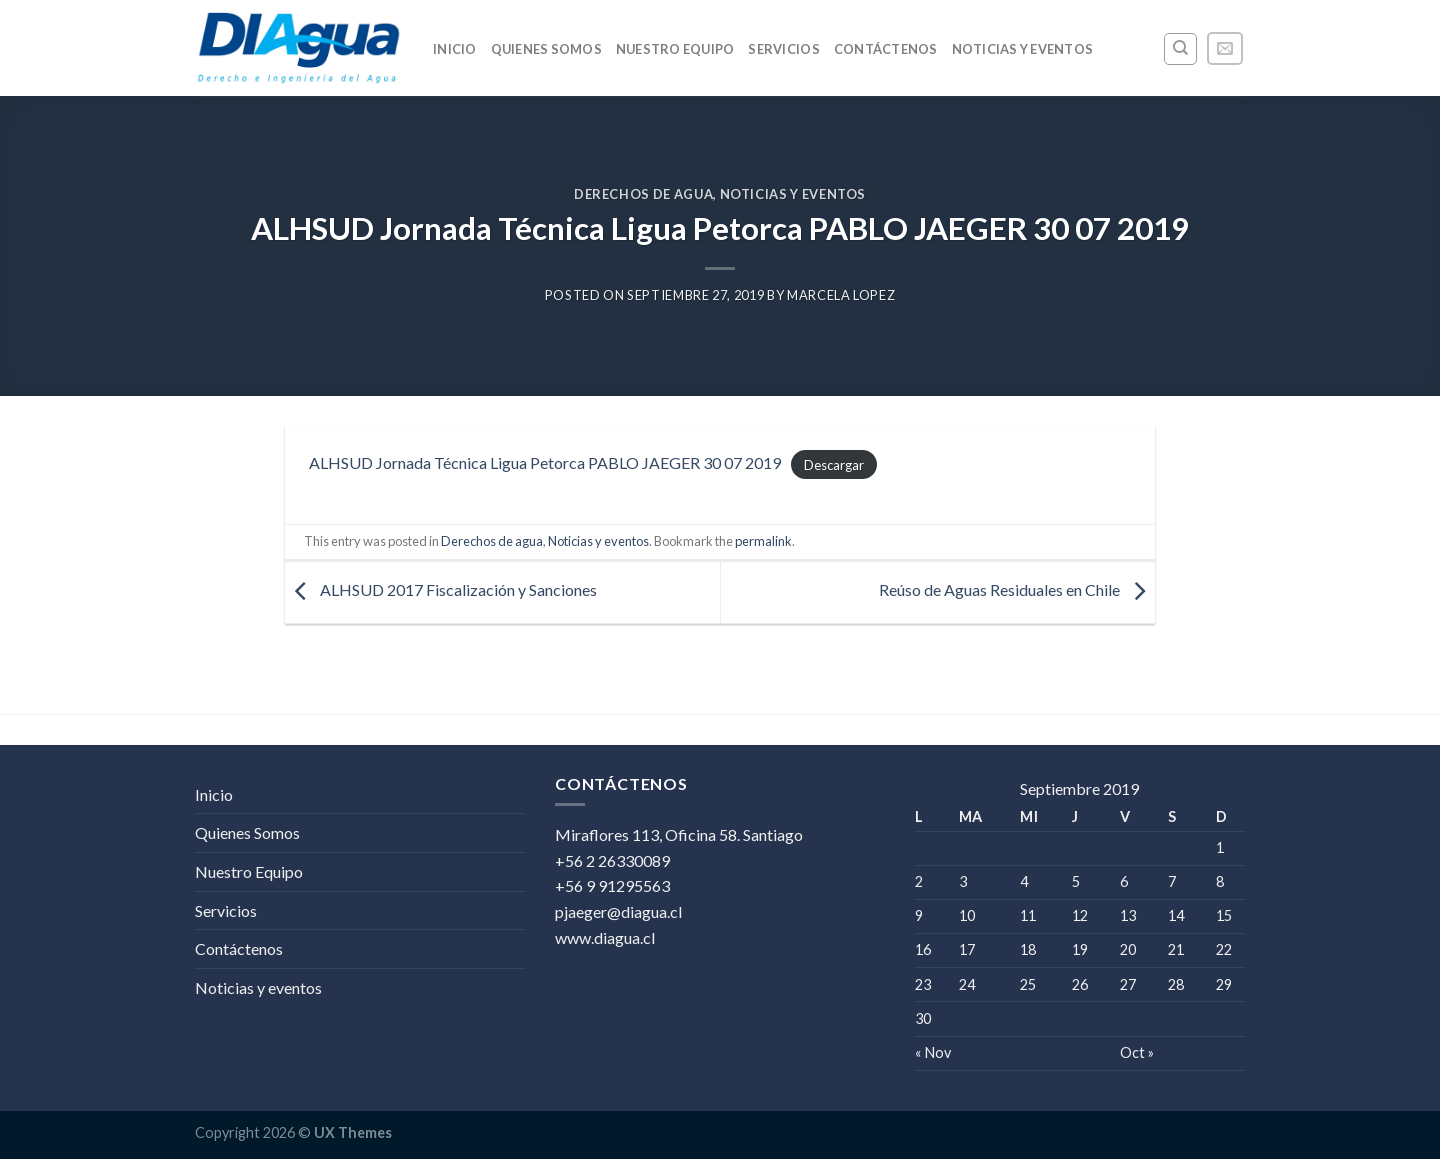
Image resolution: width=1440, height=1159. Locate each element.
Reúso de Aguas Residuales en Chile (1017, 590)
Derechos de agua (643, 194)
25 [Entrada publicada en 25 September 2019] (1028, 984)
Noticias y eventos (1023, 49)
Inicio (455, 49)
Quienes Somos (546, 49)
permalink (763, 541)
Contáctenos (886, 49)
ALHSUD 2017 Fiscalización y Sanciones (441, 590)
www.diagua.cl (605, 937)
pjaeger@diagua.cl (618, 911)
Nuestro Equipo (675, 49)
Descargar (834, 464)
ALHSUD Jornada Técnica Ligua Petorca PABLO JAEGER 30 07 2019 (545, 462)
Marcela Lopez (841, 295)
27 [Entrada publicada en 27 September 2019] (1128, 984)
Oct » (1137, 1052)
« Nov (933, 1052)
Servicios (783, 49)
